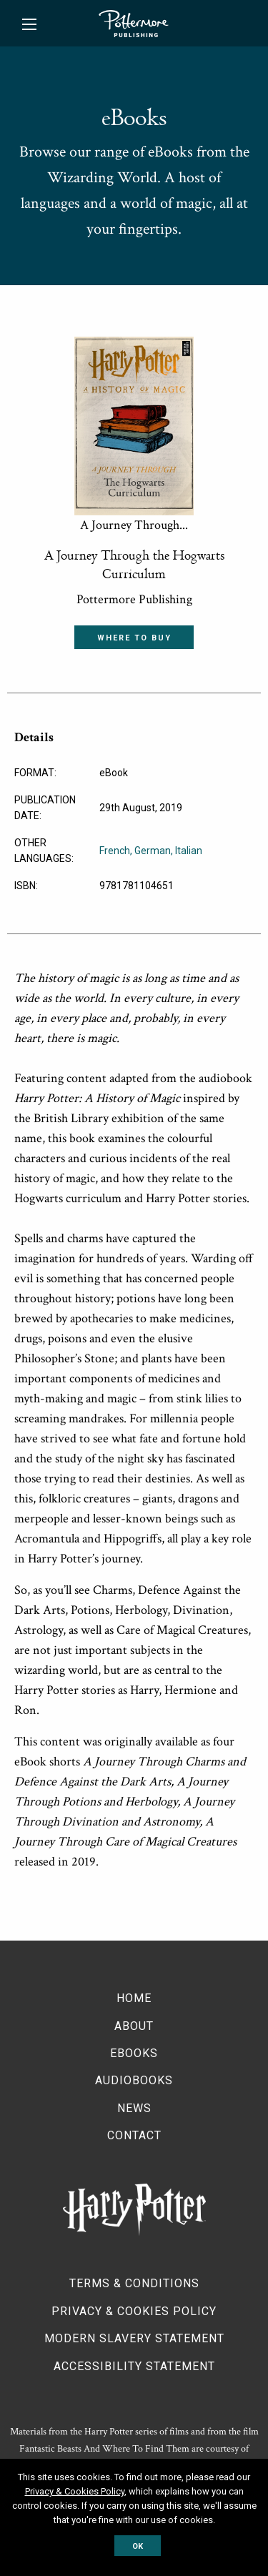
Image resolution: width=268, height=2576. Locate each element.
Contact (134, 2135)
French (114, 850)
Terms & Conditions (134, 2283)
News (134, 2108)
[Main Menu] (29, 24)
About (134, 2026)
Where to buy (134, 638)
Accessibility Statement (134, 2366)
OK (137, 2546)
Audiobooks (134, 2080)
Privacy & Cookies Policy (134, 2311)
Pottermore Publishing (133, 23)
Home (134, 1998)
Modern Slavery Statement (134, 2338)
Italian (188, 850)
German (152, 850)
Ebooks (134, 2053)
